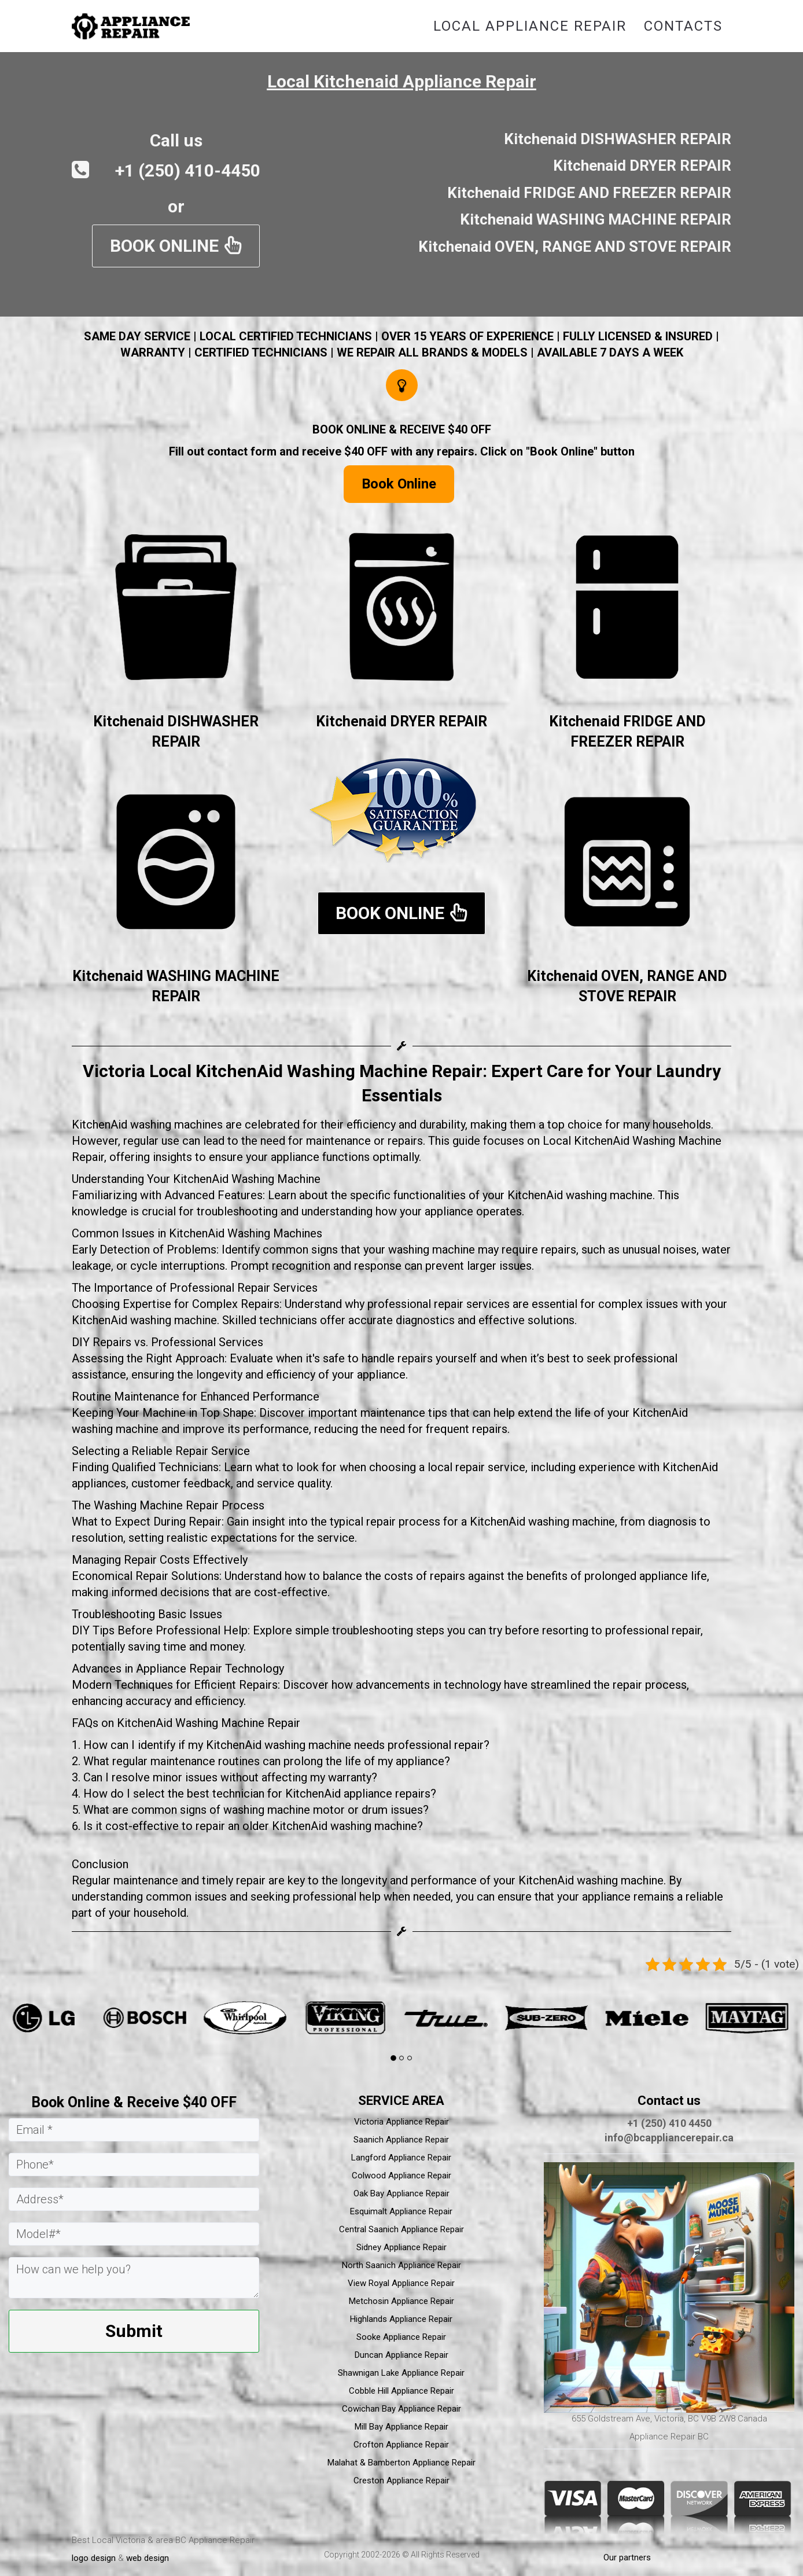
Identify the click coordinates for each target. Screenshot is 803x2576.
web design (147, 2558)
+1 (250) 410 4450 (669, 2123)
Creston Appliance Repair (401, 2480)
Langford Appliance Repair (401, 2157)
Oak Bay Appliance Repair (401, 2193)
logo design (94, 2558)
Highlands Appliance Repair (401, 2319)
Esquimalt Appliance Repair (401, 2211)
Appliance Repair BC (669, 2436)
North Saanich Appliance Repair (401, 2265)
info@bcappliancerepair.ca (669, 2138)
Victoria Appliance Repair (401, 2121)
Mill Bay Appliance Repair (401, 2426)
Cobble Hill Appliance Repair (401, 2391)
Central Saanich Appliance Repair (401, 2229)
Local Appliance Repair (530, 26)
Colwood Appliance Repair (401, 2175)
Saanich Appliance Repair (401, 2139)
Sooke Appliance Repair (401, 2337)
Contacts (683, 26)
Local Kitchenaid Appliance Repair (401, 81)
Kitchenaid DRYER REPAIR (401, 721)
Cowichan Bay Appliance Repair (401, 2409)
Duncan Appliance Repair (401, 2355)
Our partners (627, 2557)
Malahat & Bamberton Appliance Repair (401, 2462)
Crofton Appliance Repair (401, 2444)
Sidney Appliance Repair (401, 2247)
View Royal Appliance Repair (401, 2283)
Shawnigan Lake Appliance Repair (401, 2373)
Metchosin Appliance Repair (401, 2301)
